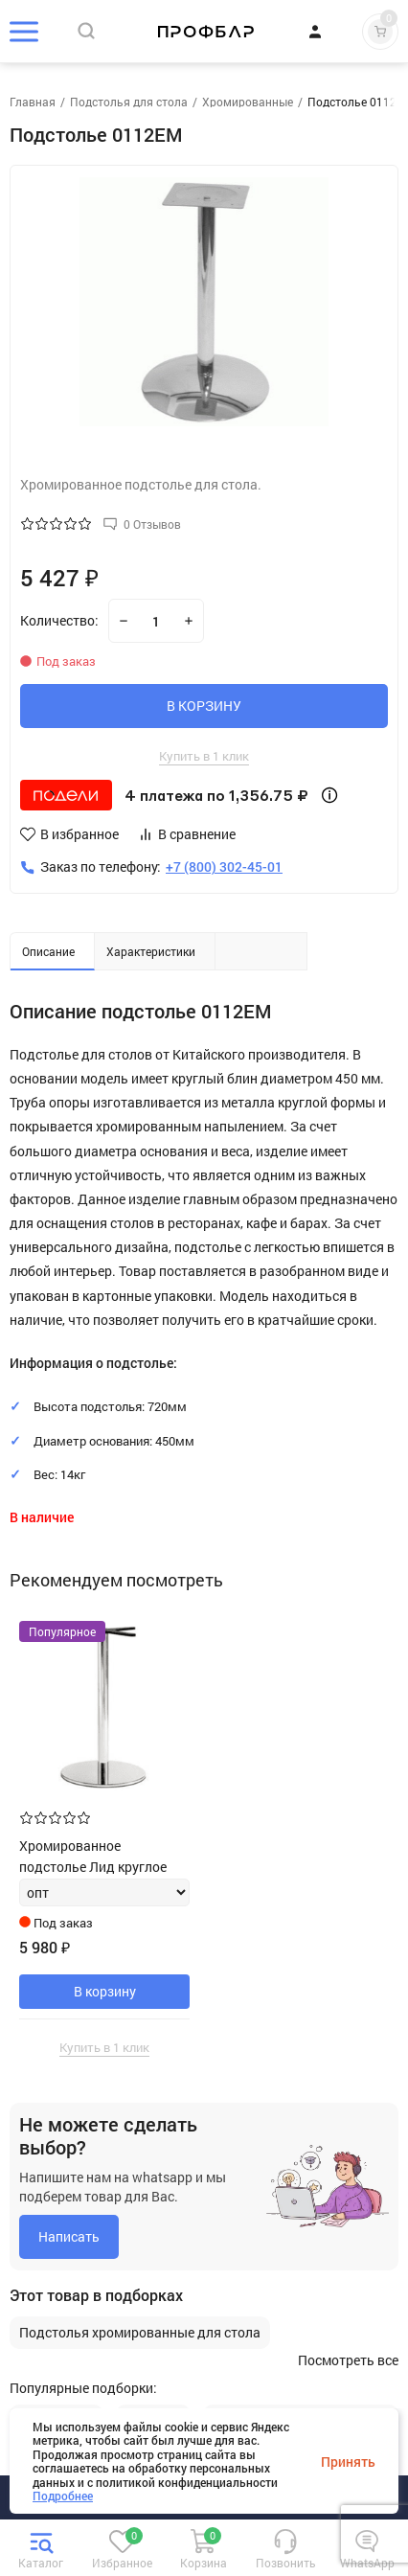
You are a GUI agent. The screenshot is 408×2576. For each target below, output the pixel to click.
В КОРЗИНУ (204, 705)
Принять (348, 2460)
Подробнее (63, 2495)
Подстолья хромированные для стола (140, 2332)
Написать (69, 2236)
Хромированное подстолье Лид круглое (93, 1856)
